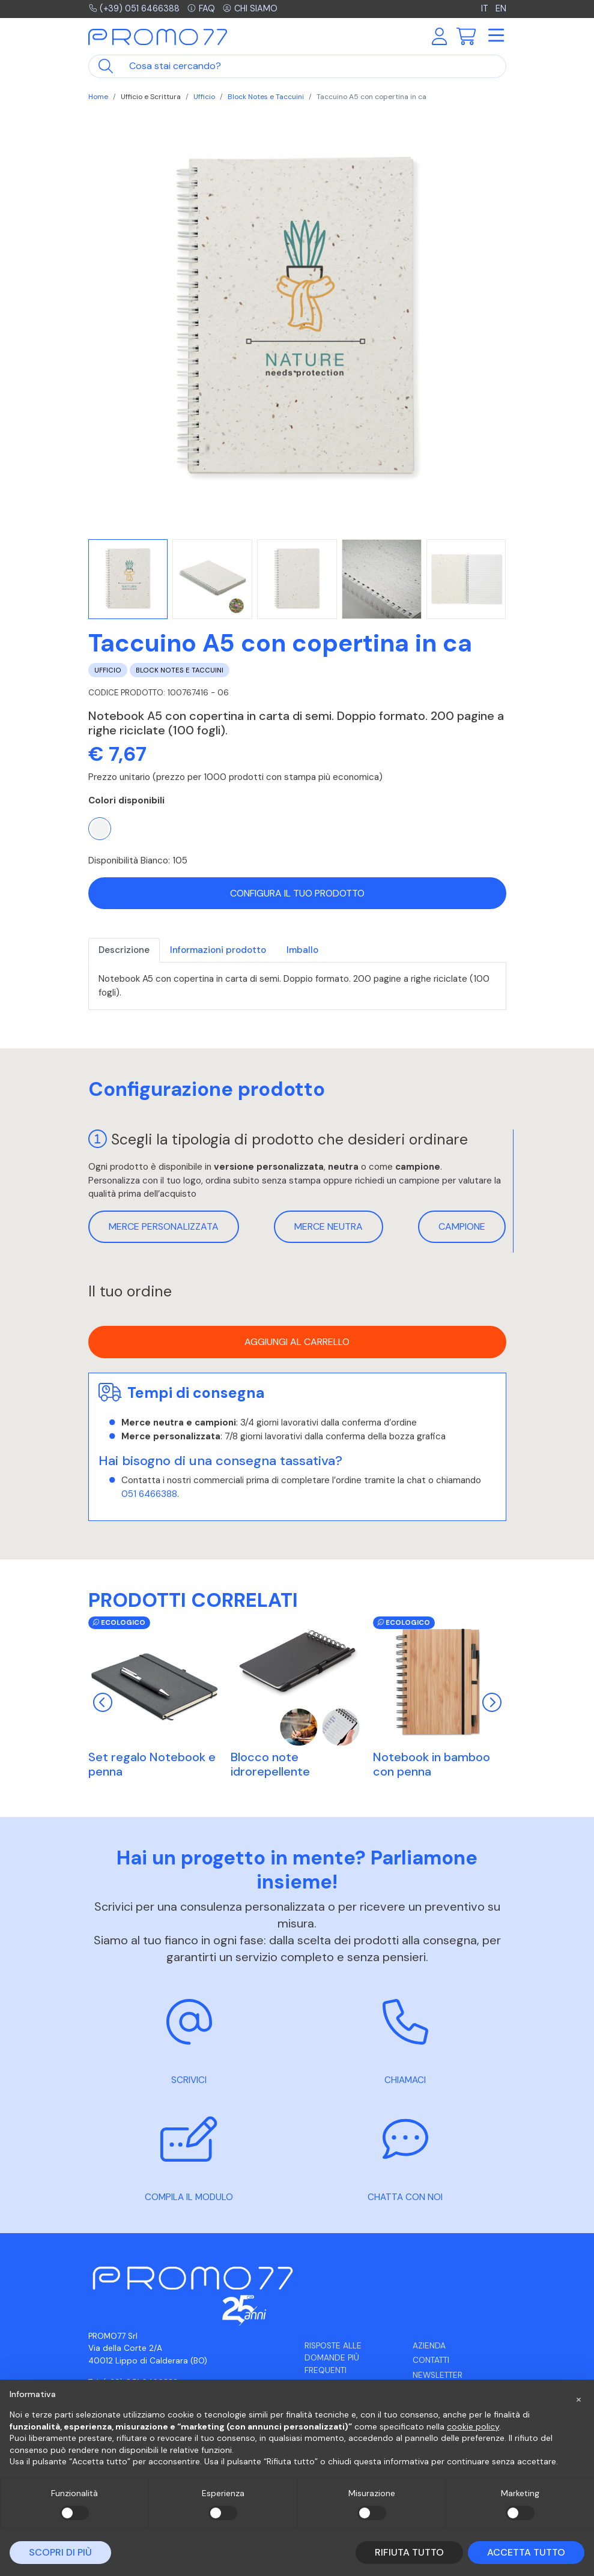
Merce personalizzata (164, 1226)
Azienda (429, 2346)
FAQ (203, 9)
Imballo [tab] (302, 950)
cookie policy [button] (473, 2426)
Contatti (431, 2360)
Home (98, 96)
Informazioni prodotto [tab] (218, 950)
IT (485, 9)
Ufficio (204, 96)
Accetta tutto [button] (526, 2552)
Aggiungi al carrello (297, 1341)
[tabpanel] (297, 986)
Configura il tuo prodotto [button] (297, 893)
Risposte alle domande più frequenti (333, 2358)
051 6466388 (149, 1494)
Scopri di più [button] (60, 2552)
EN (501, 9)
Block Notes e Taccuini (266, 96)
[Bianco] (99, 828)
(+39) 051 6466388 (135, 9)
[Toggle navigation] (496, 37)
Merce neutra (328, 1226)
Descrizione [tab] (124, 950)
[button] (578, 2398)
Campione (461, 1226)
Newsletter (437, 2375)
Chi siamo (253, 9)
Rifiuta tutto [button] (409, 2552)
